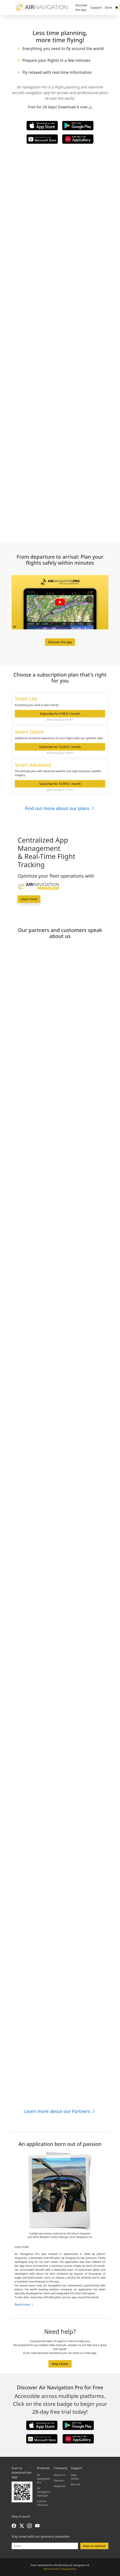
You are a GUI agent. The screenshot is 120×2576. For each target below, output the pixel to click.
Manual (75, 2484)
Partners (59, 2480)
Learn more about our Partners (60, 2111)
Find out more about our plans (60, 808)
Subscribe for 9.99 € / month (60, 714)
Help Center (60, 2364)
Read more (24, 2304)
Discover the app (81, 7)
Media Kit (59, 2486)
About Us (59, 2475)
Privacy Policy (68, 2569)
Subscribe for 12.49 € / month (60, 747)
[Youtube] (38, 2526)
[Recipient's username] (45, 2546)
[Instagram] (30, 2526)
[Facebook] (15, 2526)
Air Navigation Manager (43, 2491)
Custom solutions (42, 2503)
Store (108, 7)
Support (96, 7)
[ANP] (60, 602)
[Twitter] (23, 2526)
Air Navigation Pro (43, 2478)
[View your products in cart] (117, 7)
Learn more (29, 899)
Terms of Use (51, 2569)
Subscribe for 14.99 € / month (60, 784)
